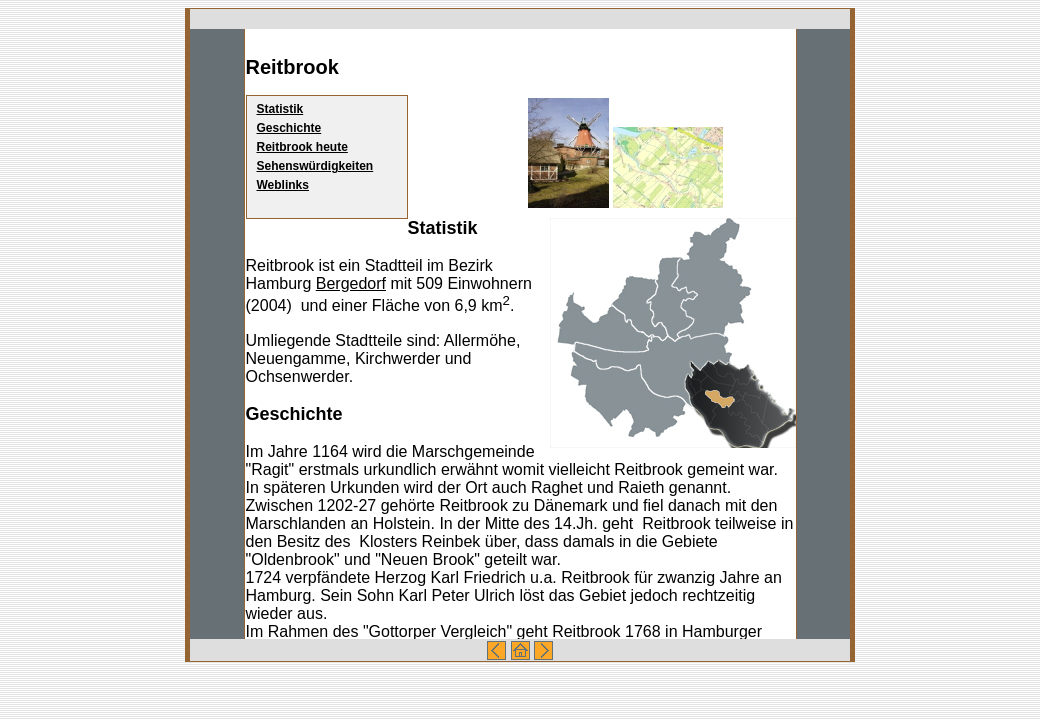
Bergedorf (351, 283)
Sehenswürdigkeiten (315, 166)
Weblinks (283, 185)
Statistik (280, 109)
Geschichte (289, 128)
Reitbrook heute (302, 147)
